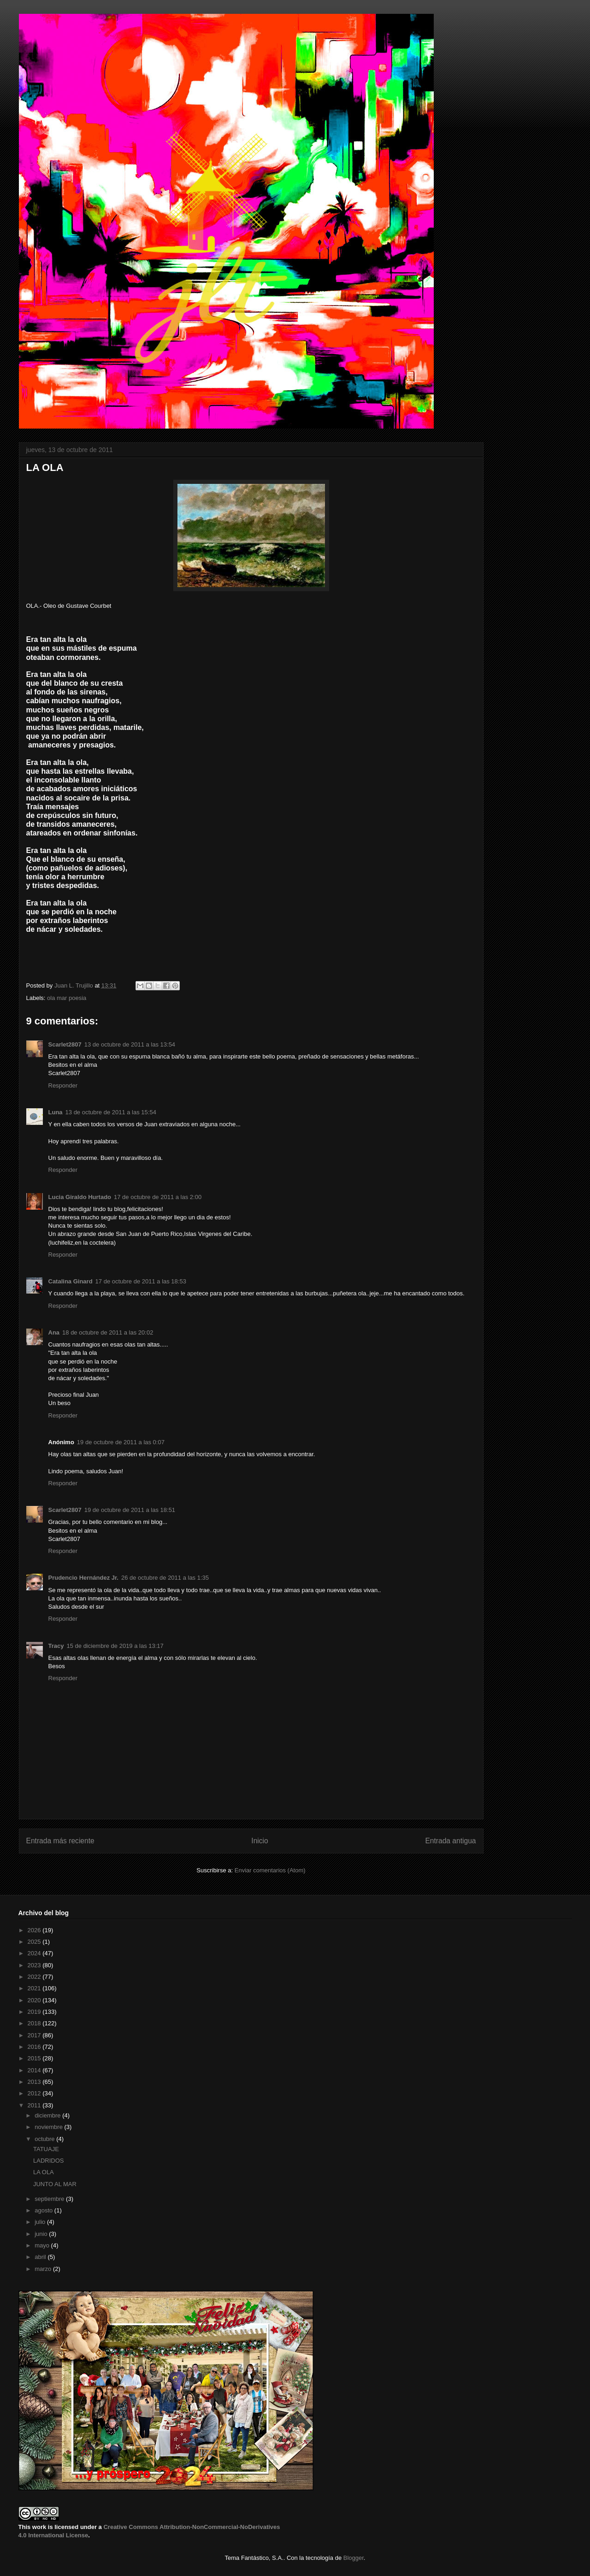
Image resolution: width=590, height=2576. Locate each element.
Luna (55, 1112)
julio (41, 2221)
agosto (44, 2210)
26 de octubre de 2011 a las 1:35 (165, 1577)
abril (41, 2256)
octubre (45, 2138)
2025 (35, 1941)
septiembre (50, 2198)
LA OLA (43, 2172)
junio (42, 2233)
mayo (43, 2245)
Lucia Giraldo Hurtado (80, 1197)
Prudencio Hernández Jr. (83, 1577)
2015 (35, 2058)
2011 (35, 2105)
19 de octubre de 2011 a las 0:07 (121, 1442)
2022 (35, 1976)
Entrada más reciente (60, 1841)
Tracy (56, 1645)
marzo (44, 2268)
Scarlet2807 (65, 1044)
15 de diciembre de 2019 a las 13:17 (114, 1645)
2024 (35, 1953)
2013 (35, 2081)
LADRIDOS (48, 2160)
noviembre (49, 2126)
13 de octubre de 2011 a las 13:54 (129, 1044)
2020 (35, 2000)
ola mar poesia (66, 997)
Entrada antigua (450, 1841)
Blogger (353, 2557)
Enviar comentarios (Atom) (270, 1870)
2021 (35, 1988)
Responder (63, 1085)
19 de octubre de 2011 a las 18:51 (129, 1509)
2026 (35, 1930)
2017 (35, 2035)
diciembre (48, 2115)
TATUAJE (46, 2149)
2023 (35, 1965)
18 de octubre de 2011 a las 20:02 (107, 1332)
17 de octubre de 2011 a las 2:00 (157, 1197)
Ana (54, 1332)
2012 (35, 2093)
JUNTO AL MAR (55, 2184)
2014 (35, 2070)
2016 (35, 2046)
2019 (35, 2011)
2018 (35, 2023)
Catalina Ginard (70, 1281)
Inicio (259, 1841)
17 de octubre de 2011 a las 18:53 (140, 1281)
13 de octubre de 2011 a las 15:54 (110, 1112)
